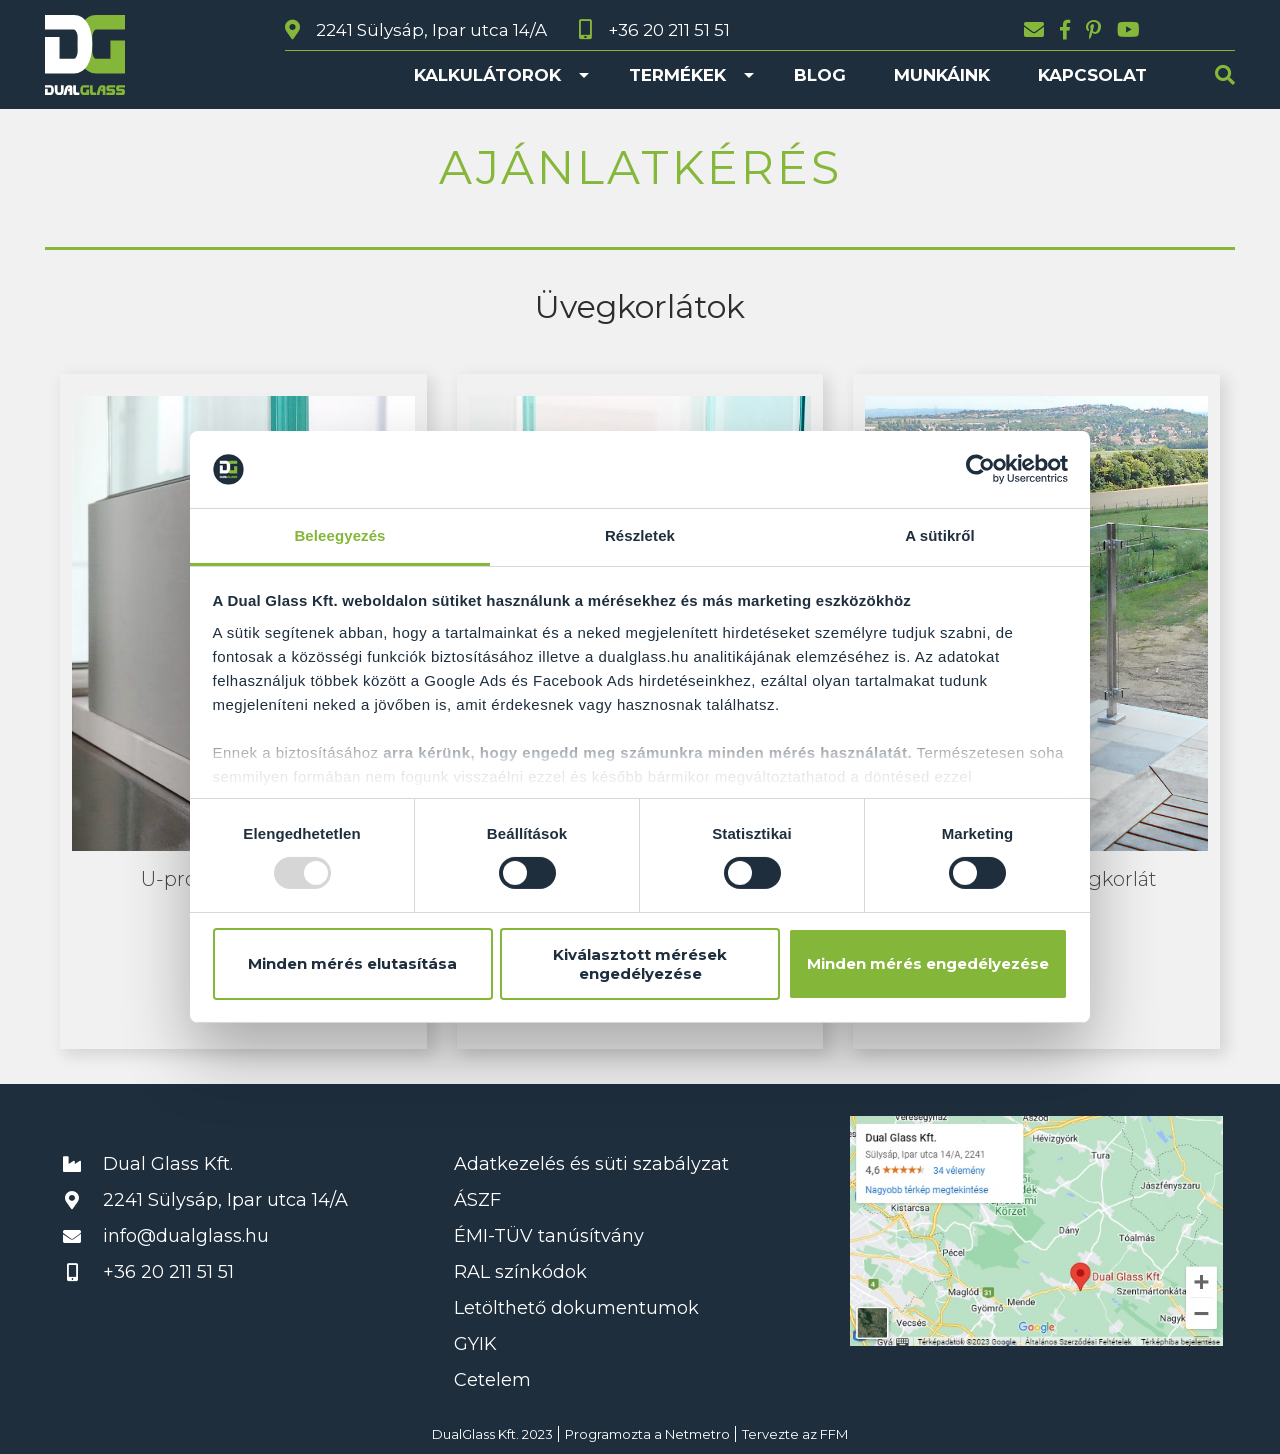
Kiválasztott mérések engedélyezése (640, 964)
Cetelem (492, 1380)
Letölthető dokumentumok (576, 1308)
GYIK (475, 1344)
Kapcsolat (1092, 75)
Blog (820, 75)
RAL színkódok (520, 1272)
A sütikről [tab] (940, 535)
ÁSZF (477, 1200)
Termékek (677, 75)
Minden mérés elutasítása (352, 963)
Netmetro (697, 1434)
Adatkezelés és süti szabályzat (591, 1164)
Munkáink (942, 75)
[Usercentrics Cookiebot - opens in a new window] (980, 469)
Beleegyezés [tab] (339, 535)
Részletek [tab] (640, 535)
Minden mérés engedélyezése (928, 963)
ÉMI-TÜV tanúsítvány (549, 1236)
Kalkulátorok (487, 75)
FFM (834, 1434)
